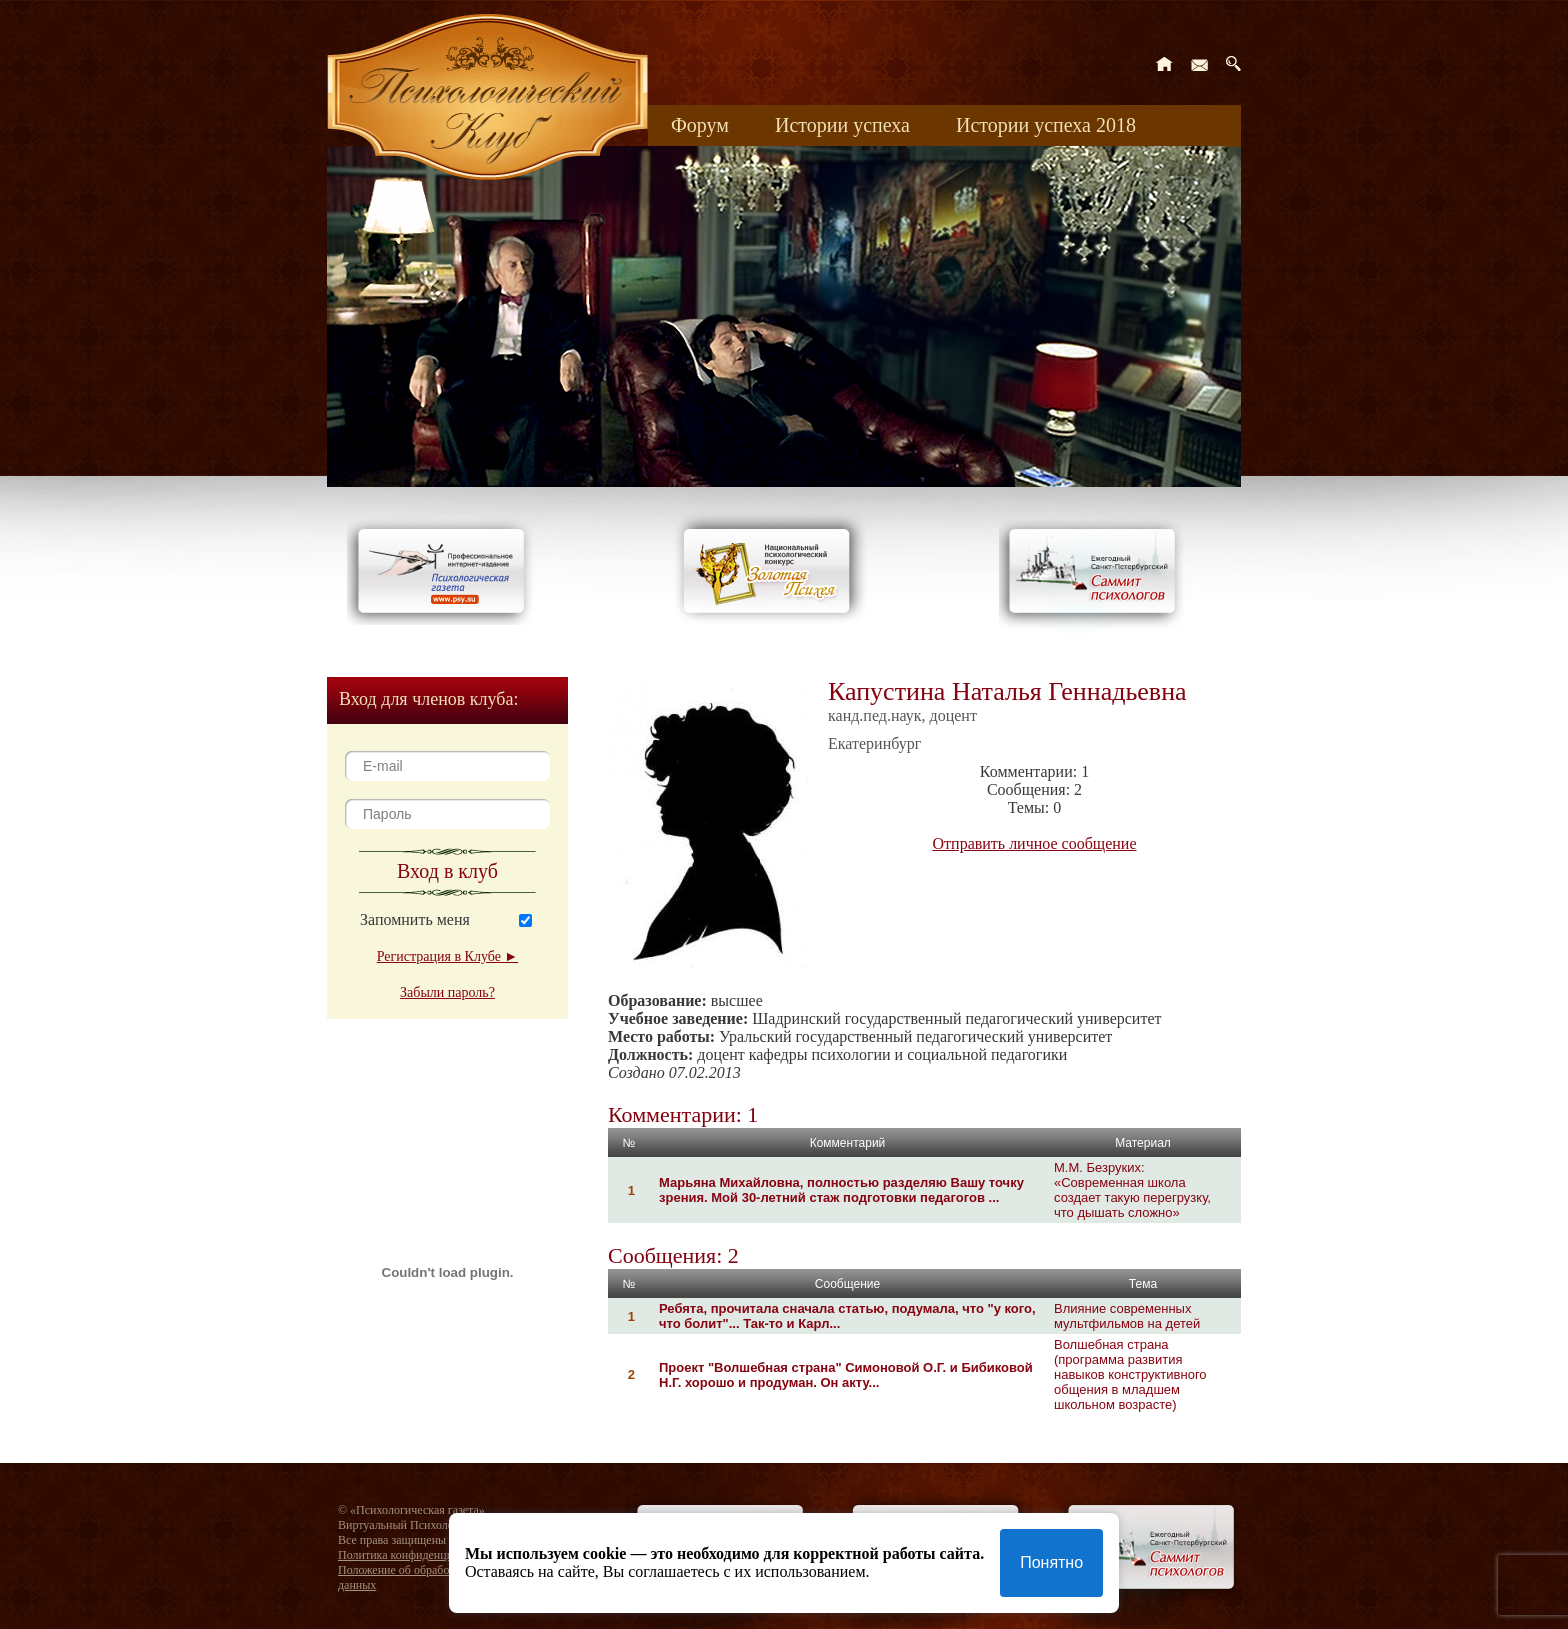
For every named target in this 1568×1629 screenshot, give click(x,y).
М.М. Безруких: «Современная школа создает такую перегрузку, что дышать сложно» (1132, 1190)
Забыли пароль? (447, 992)
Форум (700, 125)
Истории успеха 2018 (1046, 125)
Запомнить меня (415, 919)
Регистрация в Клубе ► (447, 956)
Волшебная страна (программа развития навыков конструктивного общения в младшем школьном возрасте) (1130, 1374)
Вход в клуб (447, 871)
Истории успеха (842, 125)
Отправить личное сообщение (1035, 843)
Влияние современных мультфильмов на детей (1127, 1316)
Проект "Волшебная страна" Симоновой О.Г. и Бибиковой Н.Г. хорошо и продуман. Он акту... (846, 1375)
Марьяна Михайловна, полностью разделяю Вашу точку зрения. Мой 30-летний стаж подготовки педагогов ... (841, 1190)
